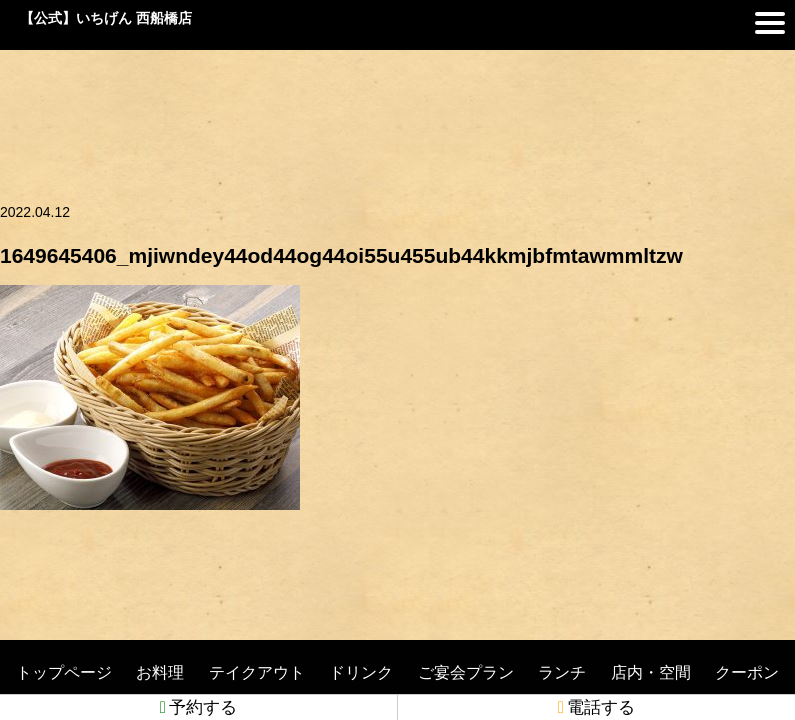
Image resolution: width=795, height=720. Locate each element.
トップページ (64, 672)
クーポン (747, 672)
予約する (198, 707)
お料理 (160, 672)
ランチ (562, 672)
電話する (596, 707)
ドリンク (361, 672)
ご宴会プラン (466, 672)
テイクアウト (257, 672)
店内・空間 (651, 672)
